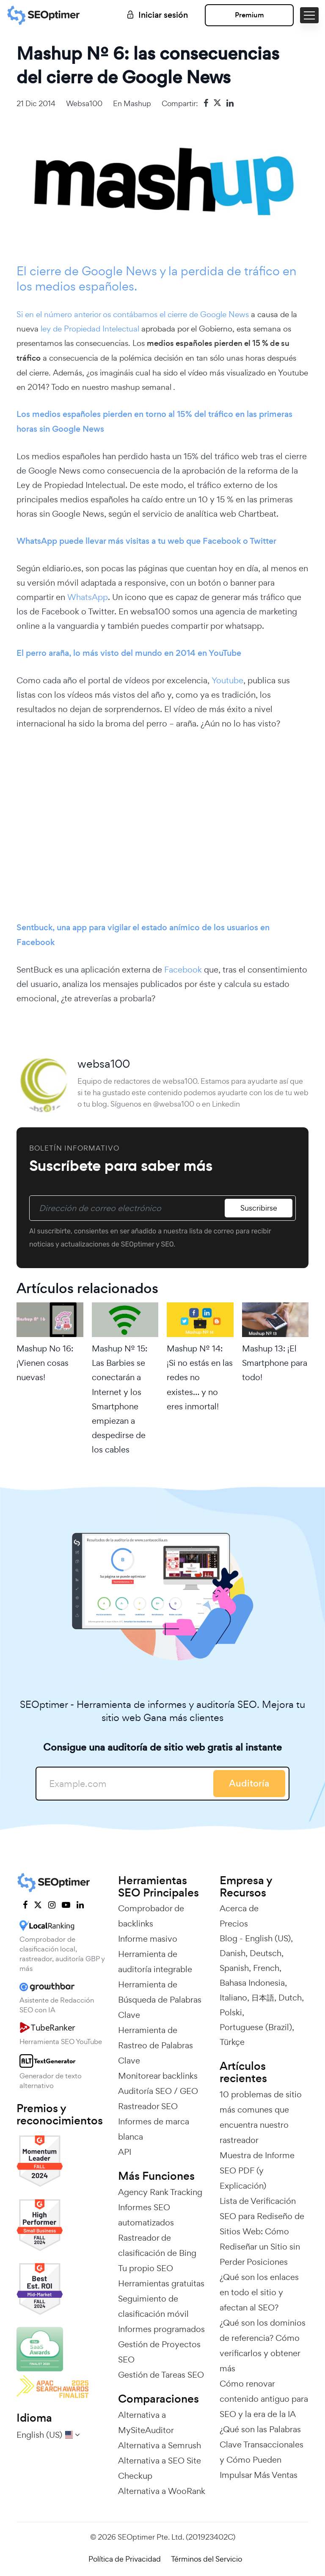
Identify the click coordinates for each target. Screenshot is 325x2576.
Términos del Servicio (206, 2559)
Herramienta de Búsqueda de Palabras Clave (159, 1999)
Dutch (290, 1997)
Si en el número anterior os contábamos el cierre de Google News (133, 314)
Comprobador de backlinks (151, 1916)
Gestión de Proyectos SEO (159, 2352)
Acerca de (239, 1908)
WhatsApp (87, 597)
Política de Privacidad (124, 2559)
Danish (232, 1953)
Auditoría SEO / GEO (158, 2090)
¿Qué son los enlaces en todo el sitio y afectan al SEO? (259, 2292)
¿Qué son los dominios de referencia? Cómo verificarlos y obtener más (263, 2345)
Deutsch (265, 1953)
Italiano (233, 1997)
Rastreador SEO (148, 2106)
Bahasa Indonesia (252, 1982)
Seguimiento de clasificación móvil (153, 2306)
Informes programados (161, 2329)
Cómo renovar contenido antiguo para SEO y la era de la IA (264, 2399)
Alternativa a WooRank (161, 2491)
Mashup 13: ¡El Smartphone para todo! (274, 1363)
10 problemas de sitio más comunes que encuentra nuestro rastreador (261, 2117)
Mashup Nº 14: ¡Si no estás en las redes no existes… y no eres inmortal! (200, 1377)
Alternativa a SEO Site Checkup (159, 2468)
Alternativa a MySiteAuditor (146, 2422)
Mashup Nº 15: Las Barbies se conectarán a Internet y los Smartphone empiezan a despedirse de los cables (119, 1399)
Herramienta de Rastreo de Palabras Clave (155, 2045)
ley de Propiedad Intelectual (91, 328)
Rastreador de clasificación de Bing (157, 2245)
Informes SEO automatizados (146, 2215)
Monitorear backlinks (158, 2075)
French (266, 1967)
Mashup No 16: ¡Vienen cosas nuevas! (45, 1363)
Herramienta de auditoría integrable (155, 1961)
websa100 (84, 103)
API (124, 2151)
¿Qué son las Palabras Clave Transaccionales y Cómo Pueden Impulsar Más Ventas (261, 2452)
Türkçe (232, 2041)
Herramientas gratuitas (161, 2283)
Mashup (137, 103)
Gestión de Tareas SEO (161, 2374)
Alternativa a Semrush (159, 2445)
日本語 (262, 1997)
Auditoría (249, 1783)
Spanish (234, 1967)
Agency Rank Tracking (160, 2192)
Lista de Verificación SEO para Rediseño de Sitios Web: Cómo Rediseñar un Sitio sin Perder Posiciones (262, 2231)
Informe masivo (147, 1938)
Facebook (183, 969)
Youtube (227, 680)
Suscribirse (258, 1208)
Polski (231, 2012)
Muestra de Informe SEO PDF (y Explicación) (257, 2170)
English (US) (268, 1938)
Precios (234, 1923)
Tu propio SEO (145, 2268)
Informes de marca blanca (153, 2129)
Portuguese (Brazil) (256, 2027)
